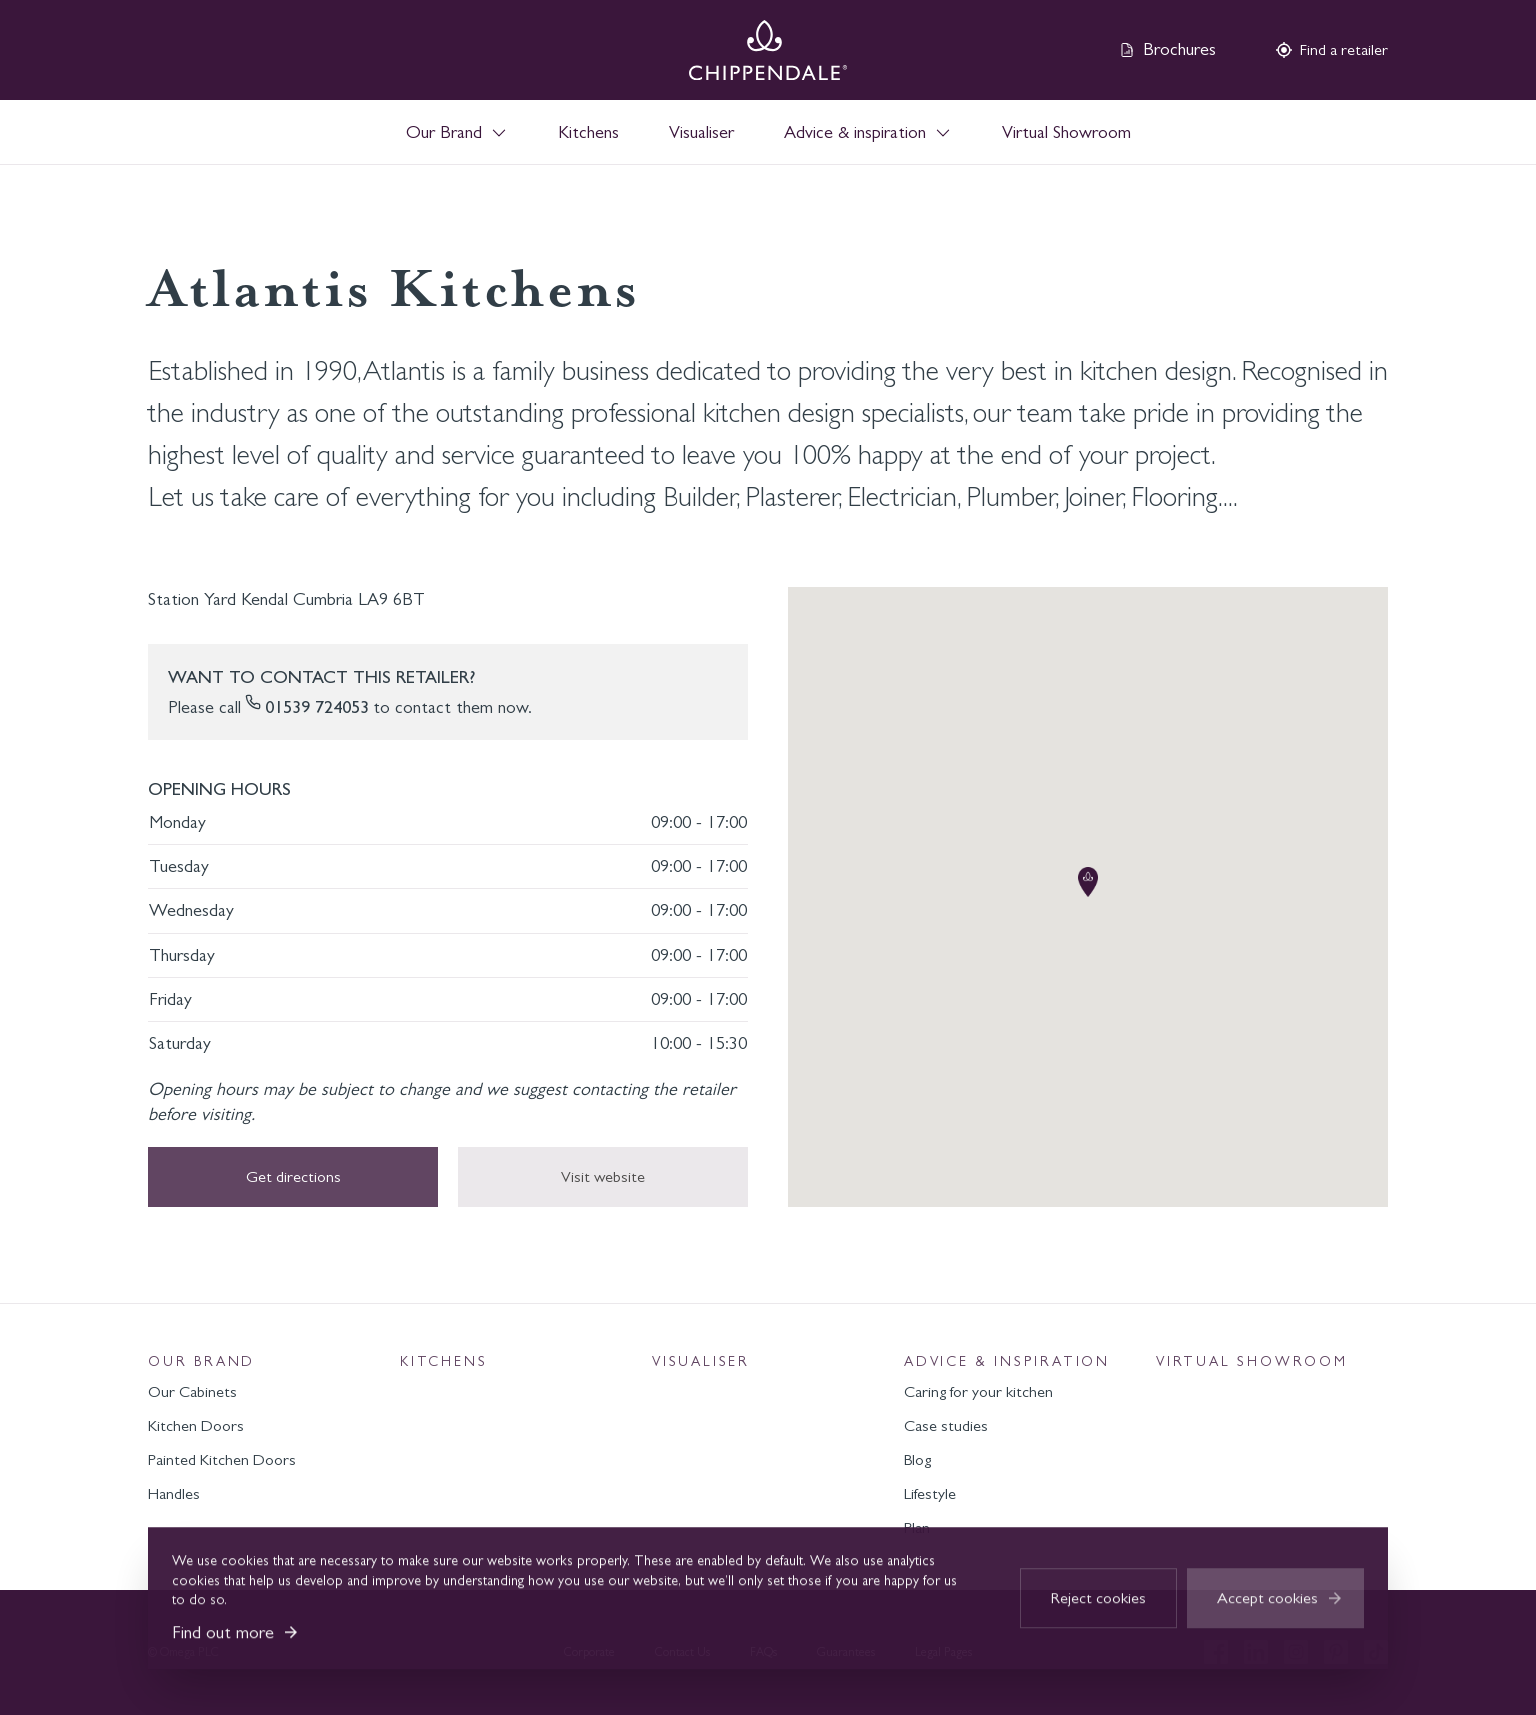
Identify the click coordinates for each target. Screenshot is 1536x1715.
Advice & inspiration (1007, 1361)
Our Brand (201, 1361)
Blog (917, 1459)
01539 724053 (317, 706)
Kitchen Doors (196, 1425)
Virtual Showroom (1066, 132)
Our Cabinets (192, 1391)
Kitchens (588, 132)
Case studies (946, 1425)
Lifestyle (930, 1493)
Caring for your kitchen (978, 1391)
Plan (917, 1527)
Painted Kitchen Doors (222, 1459)
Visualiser (701, 132)
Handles (174, 1493)
